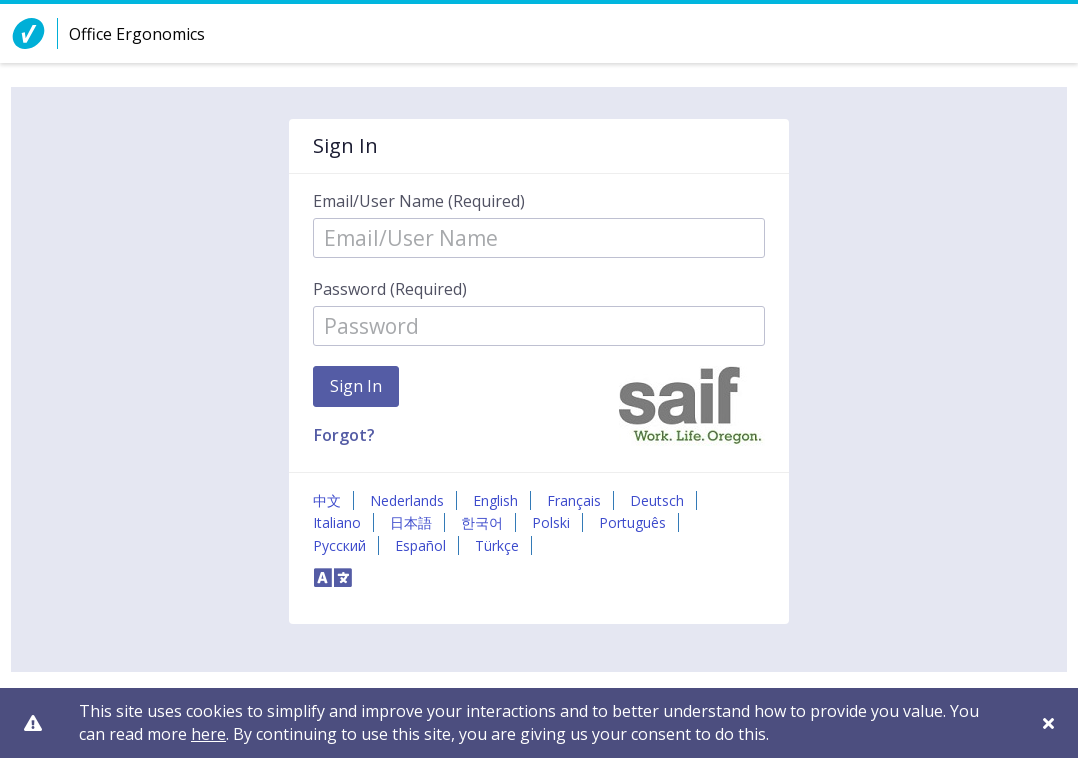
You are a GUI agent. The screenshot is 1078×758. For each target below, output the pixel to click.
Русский (339, 545)
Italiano (337, 522)
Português (632, 522)
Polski (551, 522)
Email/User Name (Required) (419, 201)
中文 (327, 500)
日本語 (411, 522)
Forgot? (344, 435)
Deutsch (657, 500)
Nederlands (407, 500)
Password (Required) (390, 289)
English (495, 500)
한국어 (482, 522)
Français (574, 500)
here (208, 734)
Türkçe (497, 545)
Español (420, 545)
